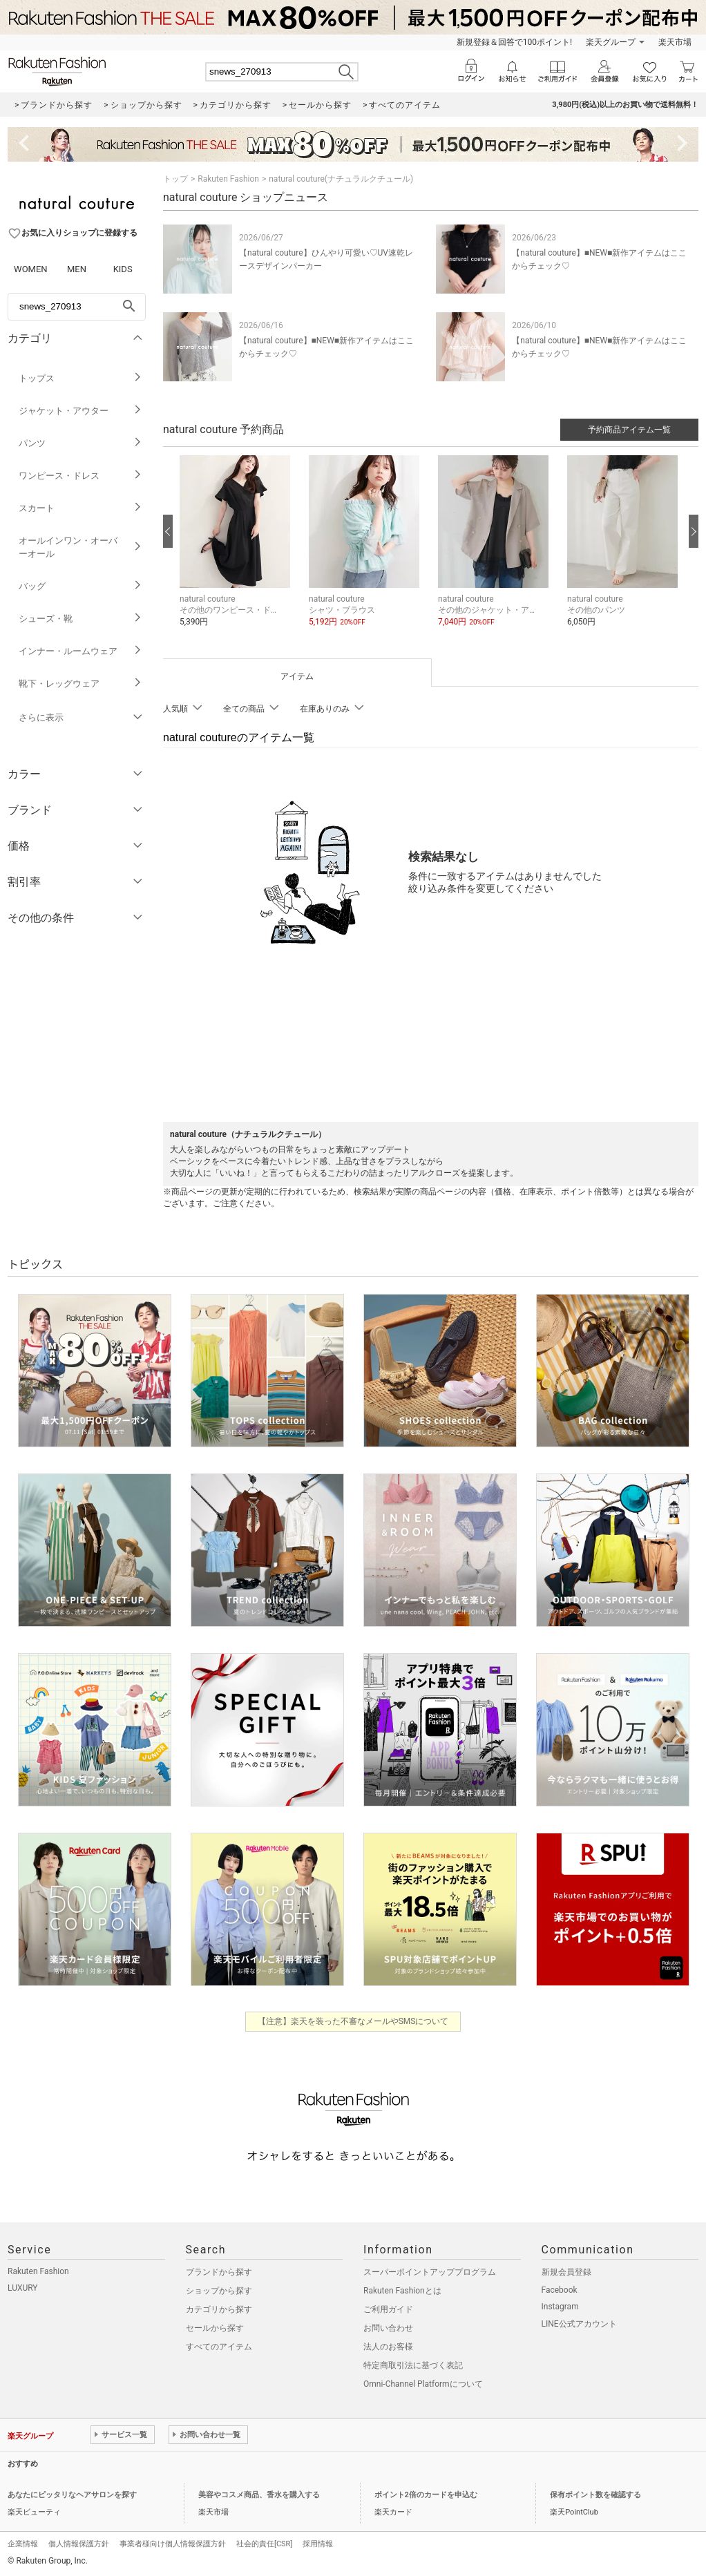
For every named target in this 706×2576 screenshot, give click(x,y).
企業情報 (23, 2543)
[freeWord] (77, 307)
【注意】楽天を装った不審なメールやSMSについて (353, 2021)
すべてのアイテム (219, 2346)
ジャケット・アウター (80, 410)
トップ (175, 179)
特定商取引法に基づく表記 (413, 2365)
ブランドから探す (219, 2272)
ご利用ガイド (388, 2309)
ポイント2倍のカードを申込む (425, 2494)
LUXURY (23, 2288)
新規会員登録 (566, 2272)
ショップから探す (219, 2291)
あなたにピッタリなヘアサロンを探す (72, 2494)
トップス (80, 378)
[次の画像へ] (693, 531)
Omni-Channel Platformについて (423, 2384)
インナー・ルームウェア (80, 651)
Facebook (560, 2290)
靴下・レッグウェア (80, 683)
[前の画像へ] (168, 531)
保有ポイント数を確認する (595, 2494)
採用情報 (318, 2543)
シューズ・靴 (80, 618)
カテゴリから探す (219, 2309)
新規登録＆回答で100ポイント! (514, 42)
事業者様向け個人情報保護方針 (173, 2543)
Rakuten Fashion (228, 179)
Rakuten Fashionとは (402, 2291)
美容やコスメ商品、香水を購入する (259, 2494)
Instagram (560, 2306)
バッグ (80, 586)
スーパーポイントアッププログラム (429, 2272)
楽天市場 (674, 42)
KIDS (123, 269)
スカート (80, 508)
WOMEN (31, 269)
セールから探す (215, 2328)
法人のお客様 (388, 2346)
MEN (76, 269)
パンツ (80, 443)
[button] (237, 551)
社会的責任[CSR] (264, 2543)
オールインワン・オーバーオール (80, 547)
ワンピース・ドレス (80, 475)
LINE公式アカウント (579, 2324)
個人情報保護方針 (78, 2543)
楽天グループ (611, 42)
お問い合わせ (388, 2328)
